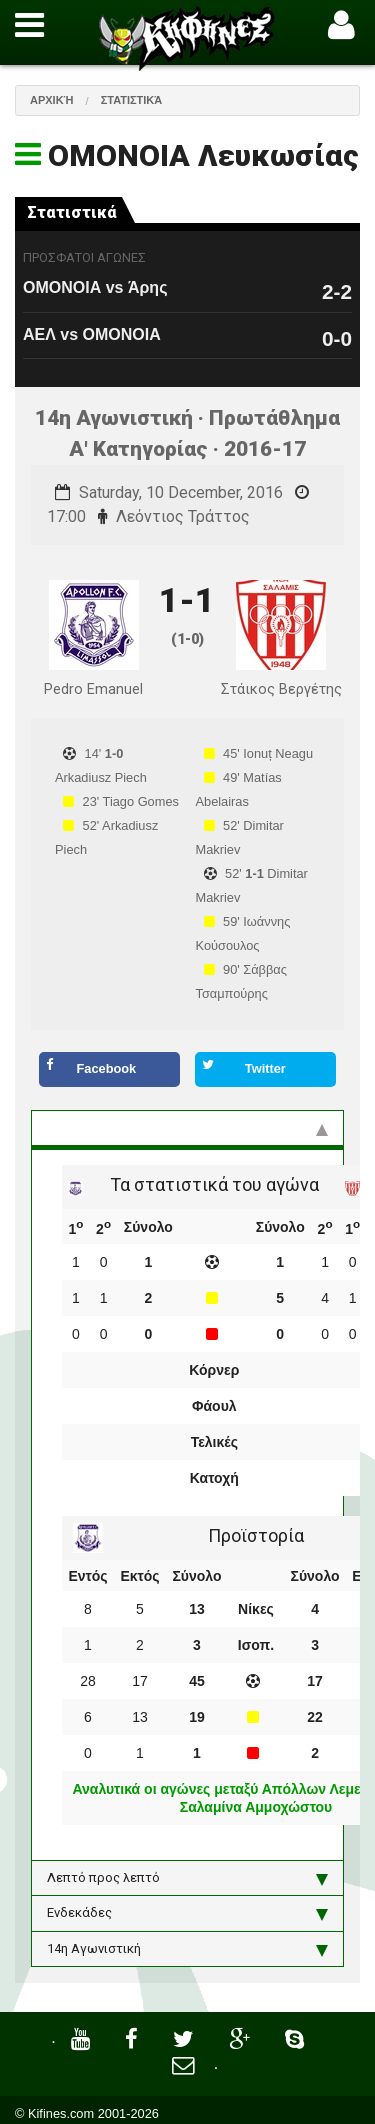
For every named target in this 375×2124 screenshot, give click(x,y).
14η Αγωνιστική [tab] (187, 1949)
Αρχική (52, 100)
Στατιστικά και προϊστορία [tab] (187, 1128)
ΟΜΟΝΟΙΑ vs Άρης (95, 287)
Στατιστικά (132, 100)
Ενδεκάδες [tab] (187, 1913)
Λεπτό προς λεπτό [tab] (187, 1878)
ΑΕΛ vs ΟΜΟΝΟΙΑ (92, 334)
